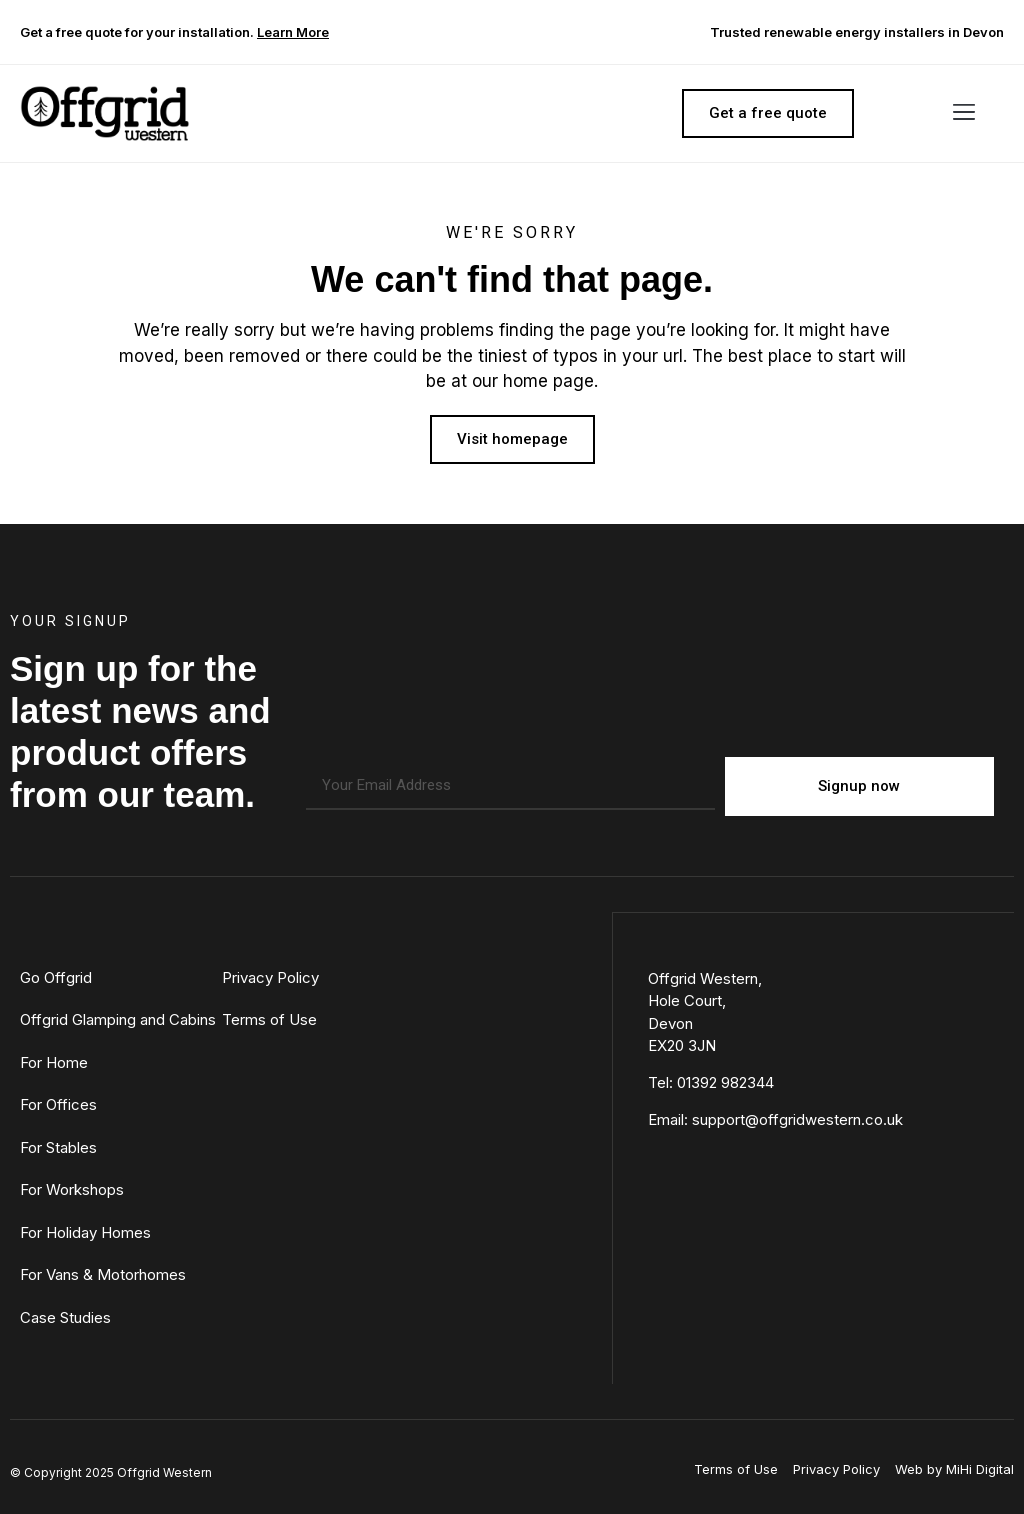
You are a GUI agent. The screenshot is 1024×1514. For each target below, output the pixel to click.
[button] (963, 113)
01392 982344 (725, 1081)
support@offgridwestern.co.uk (797, 1118)
